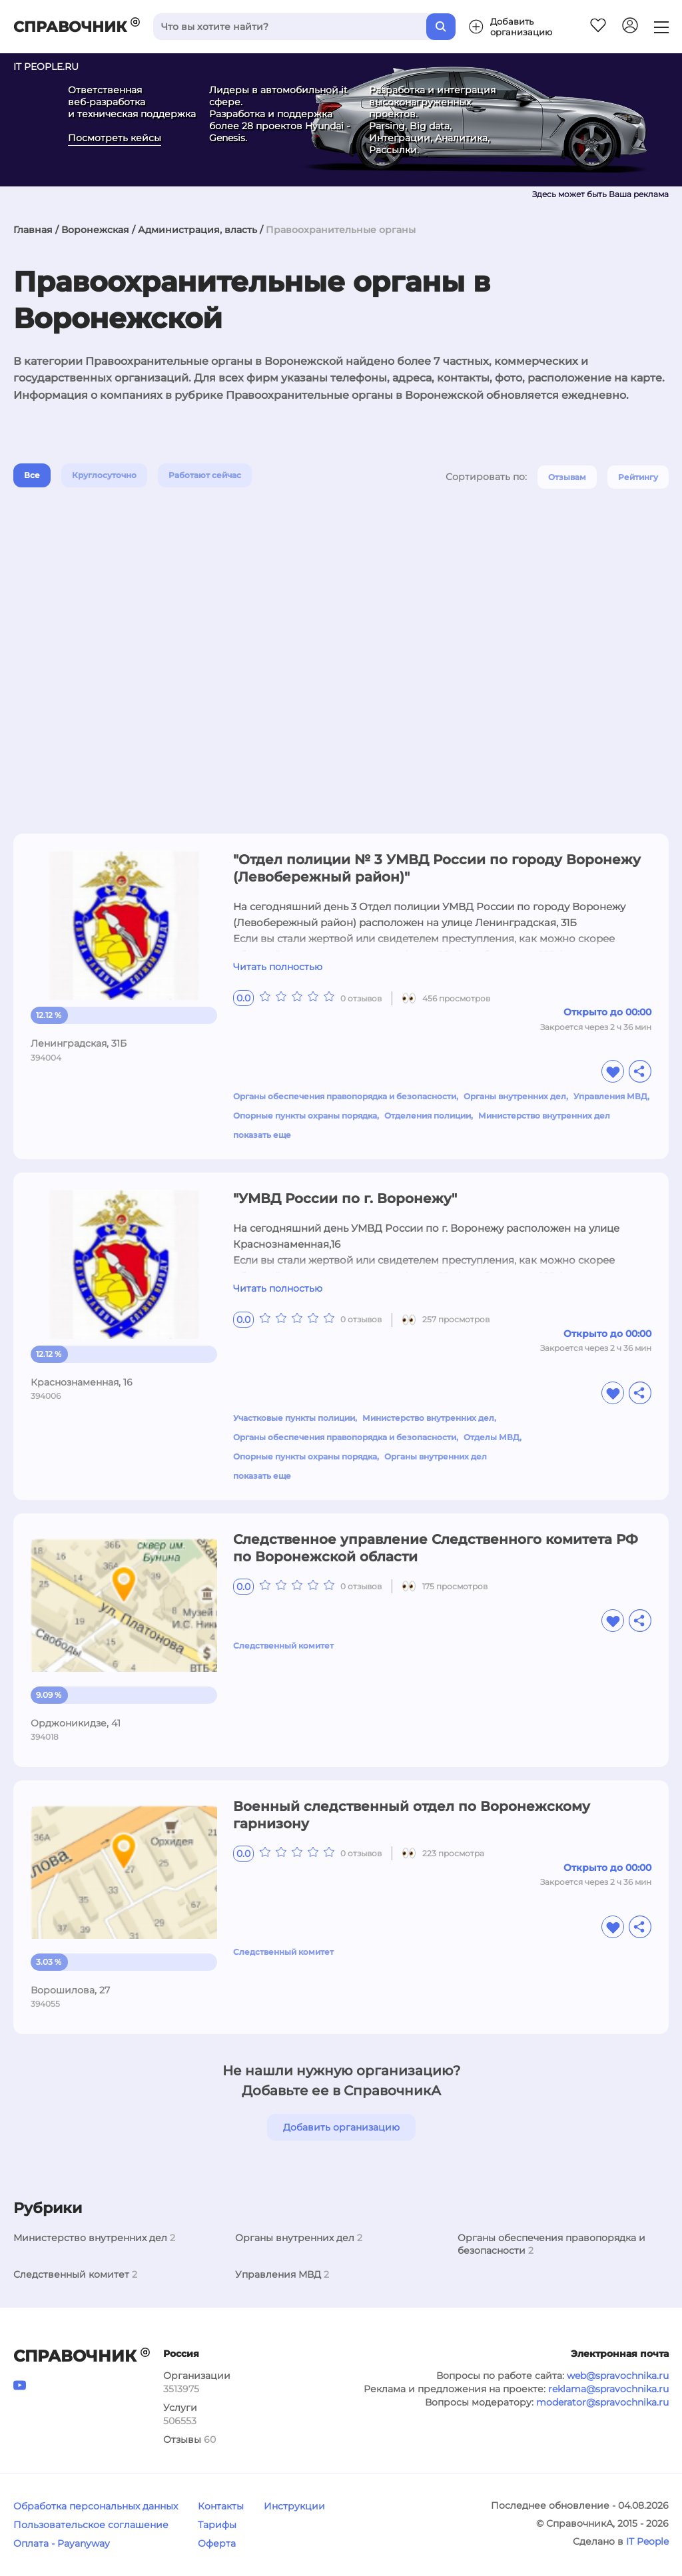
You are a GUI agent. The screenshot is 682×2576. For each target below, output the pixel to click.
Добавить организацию (341, 2127)
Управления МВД (610, 1096)
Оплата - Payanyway (61, 2543)
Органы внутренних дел (515, 1096)
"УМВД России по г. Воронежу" (345, 1198)
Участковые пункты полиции (294, 1418)
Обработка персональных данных (95, 2506)
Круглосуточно (104, 475)
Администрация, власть (197, 230)
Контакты (221, 2506)
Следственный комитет (283, 1646)
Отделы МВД (491, 1437)
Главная (33, 230)
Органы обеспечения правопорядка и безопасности (344, 1096)
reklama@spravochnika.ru (608, 2389)
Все (32, 475)
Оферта (217, 2543)
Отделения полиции (427, 1116)
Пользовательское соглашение (91, 2525)
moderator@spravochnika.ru (602, 2402)
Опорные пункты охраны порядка (305, 1116)
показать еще (262, 1135)
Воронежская (95, 230)
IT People (647, 2541)
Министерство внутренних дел (544, 1116)
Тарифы (217, 2525)
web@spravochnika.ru (618, 2376)
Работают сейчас (205, 475)
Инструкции (294, 2506)
